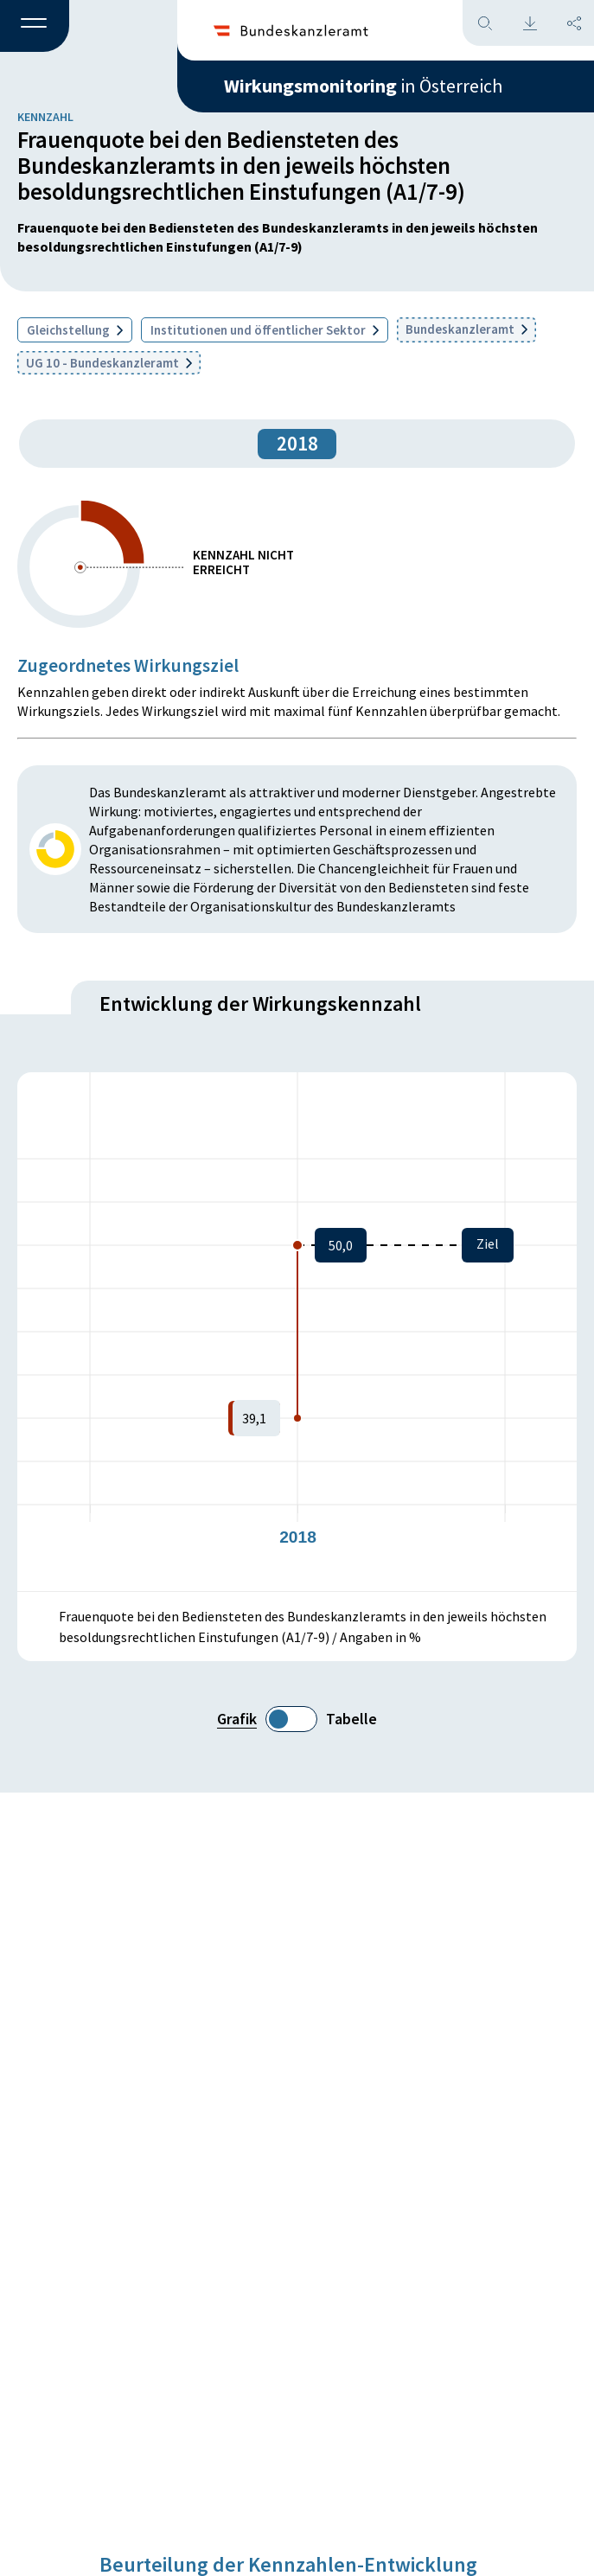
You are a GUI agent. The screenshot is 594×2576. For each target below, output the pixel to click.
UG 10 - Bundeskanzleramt (109, 363)
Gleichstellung (75, 330)
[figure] (297, 1331)
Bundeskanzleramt (466, 329)
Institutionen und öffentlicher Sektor (264, 330)
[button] (34, 27)
